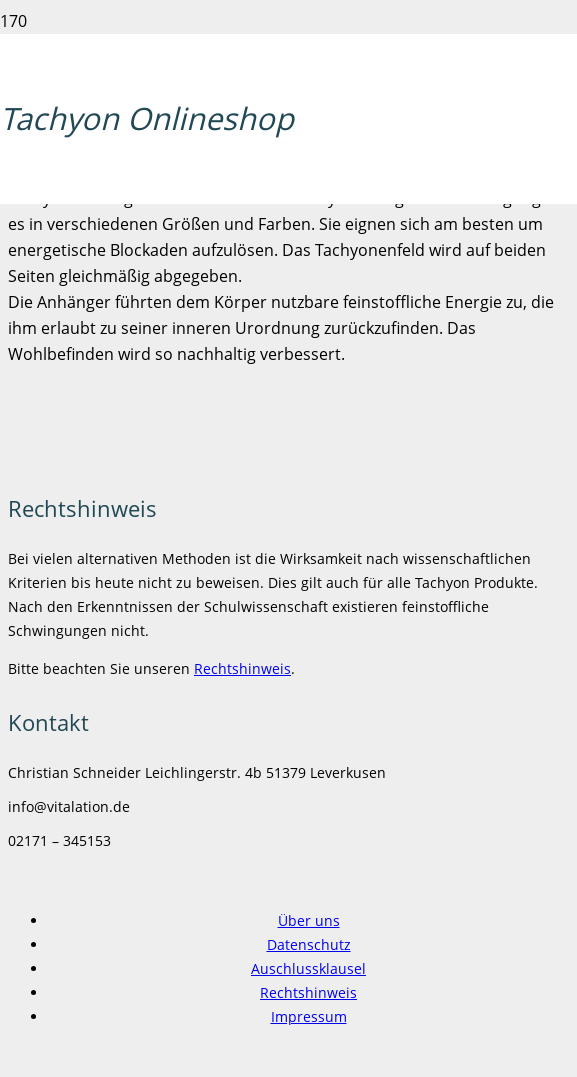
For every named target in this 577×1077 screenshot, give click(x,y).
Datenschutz (309, 944)
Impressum (309, 1016)
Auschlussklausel (308, 968)
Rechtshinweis (242, 668)
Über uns (309, 920)
